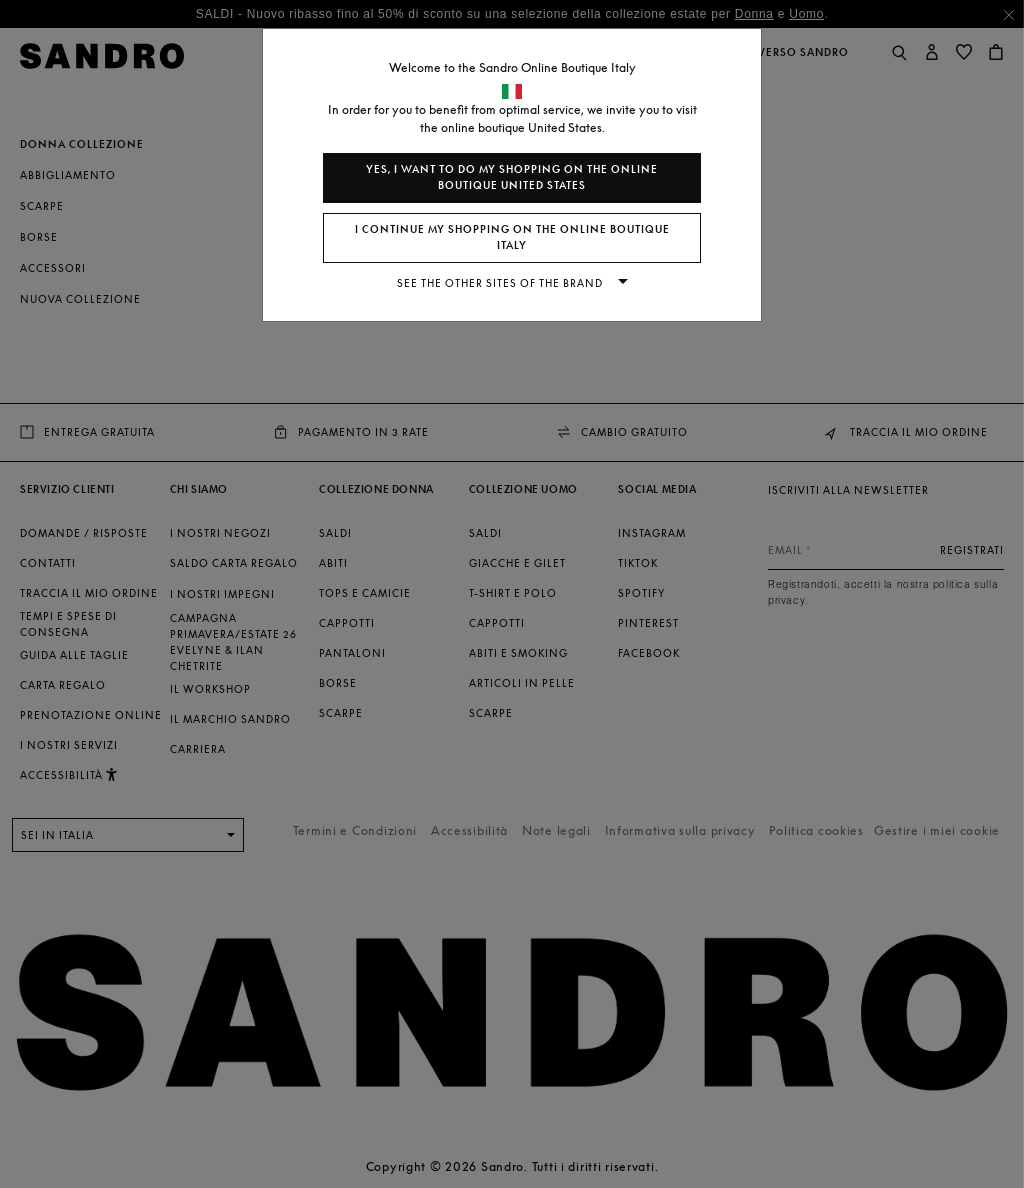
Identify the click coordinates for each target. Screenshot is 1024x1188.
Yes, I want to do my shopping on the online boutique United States (512, 177)
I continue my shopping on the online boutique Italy (512, 237)
